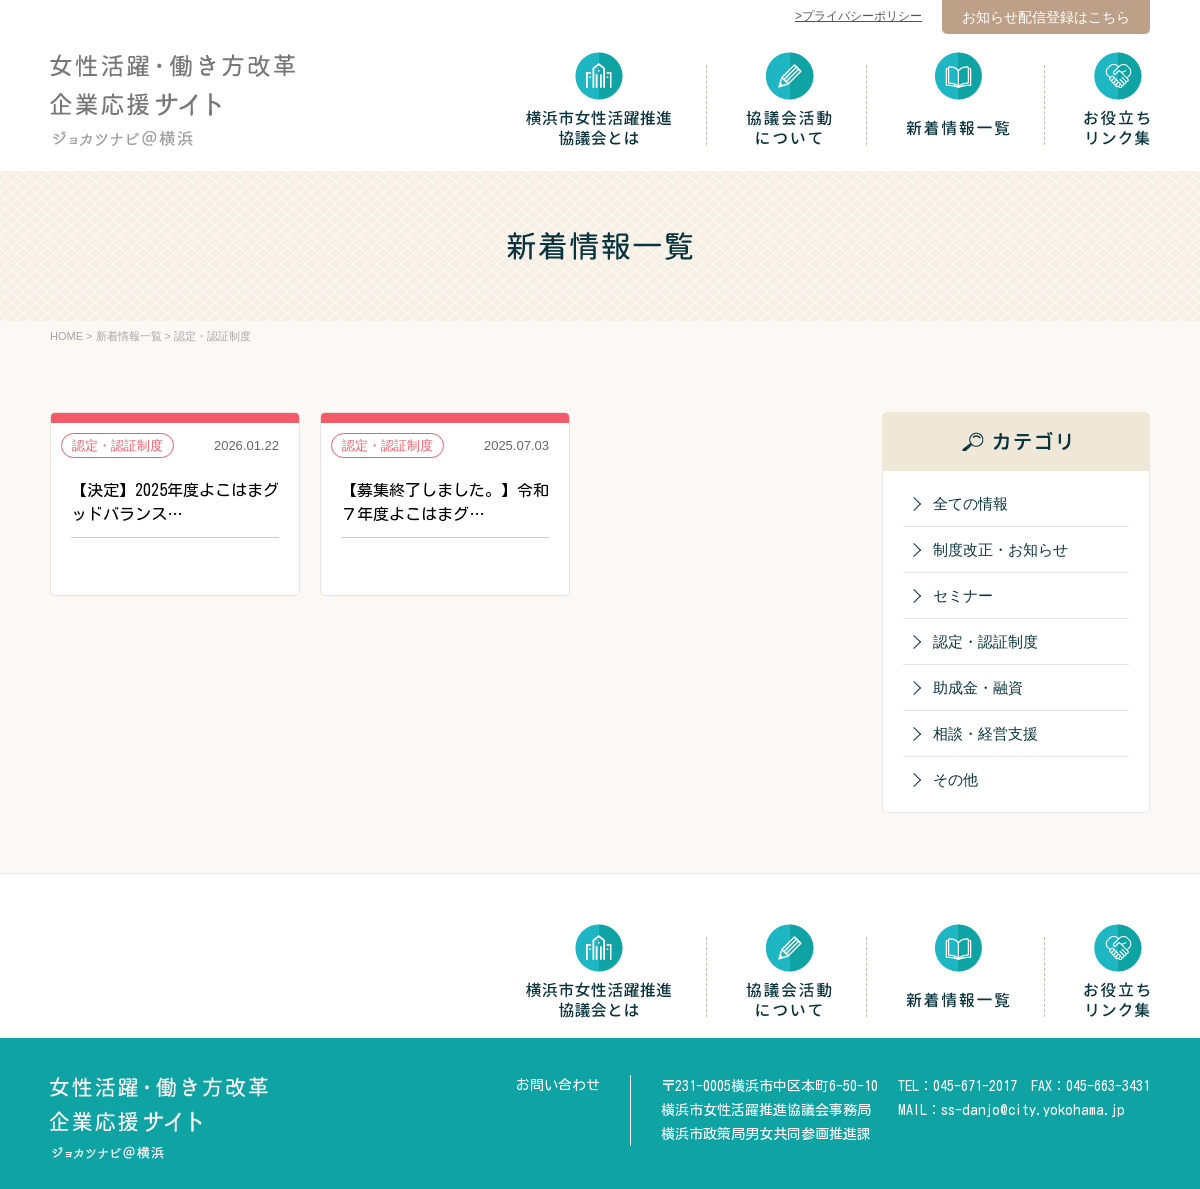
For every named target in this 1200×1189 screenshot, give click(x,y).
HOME (66, 336)
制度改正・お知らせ (1000, 549)
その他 (955, 779)
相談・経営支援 (985, 733)
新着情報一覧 (129, 336)
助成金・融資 (978, 687)
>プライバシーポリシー (858, 16)
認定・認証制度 (985, 641)
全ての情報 (970, 503)
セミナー (963, 595)
